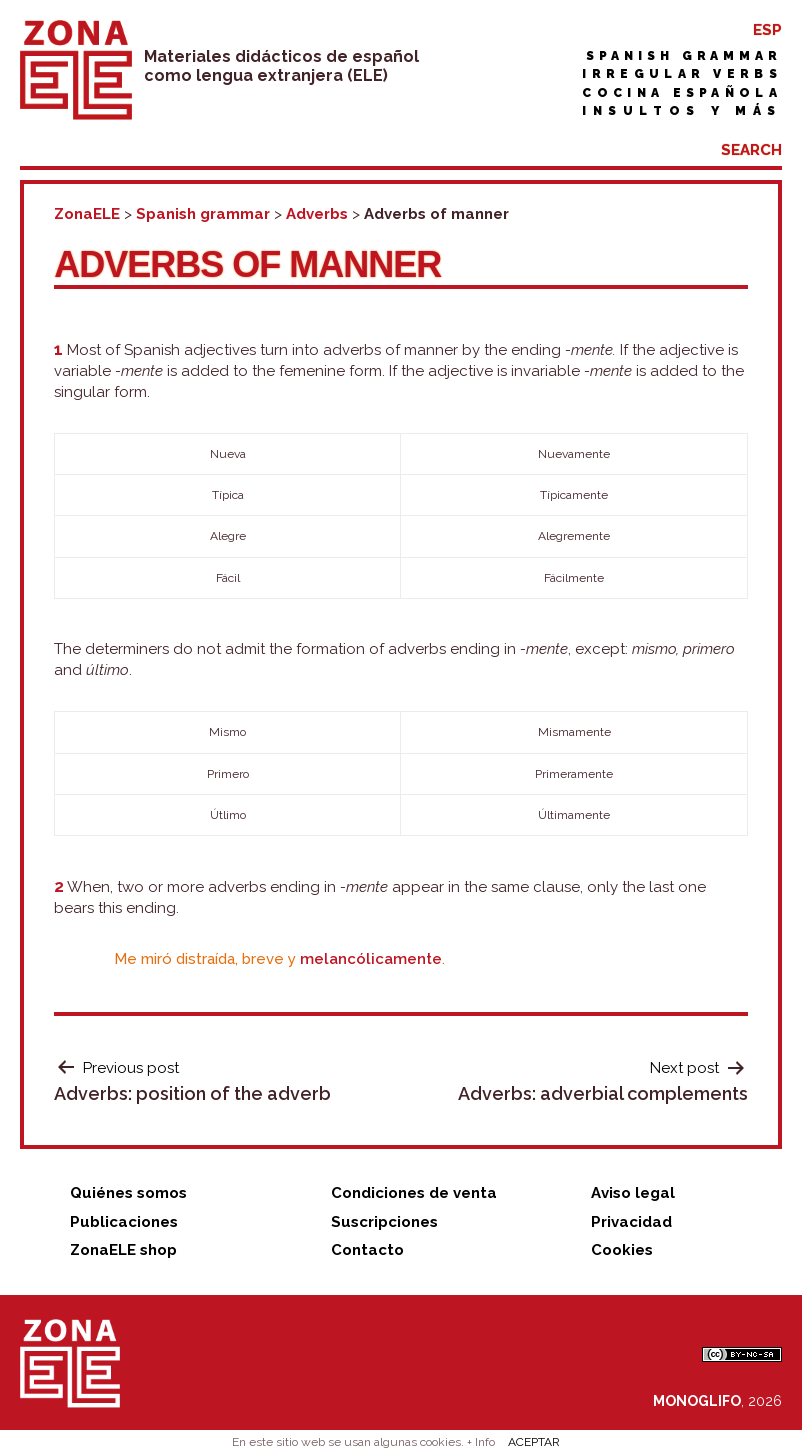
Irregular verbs (682, 74)
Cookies (622, 1250)
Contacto (367, 1250)
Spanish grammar (684, 56)
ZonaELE (87, 214)
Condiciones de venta (414, 1193)
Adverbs (317, 214)
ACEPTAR (534, 1442)
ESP (767, 30)
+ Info (481, 1442)
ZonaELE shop (123, 1250)
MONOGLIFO (697, 1401)
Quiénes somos (128, 1193)
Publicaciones (124, 1222)
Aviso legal (633, 1193)
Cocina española (682, 93)
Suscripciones (384, 1222)
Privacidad (631, 1222)
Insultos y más (682, 111)
